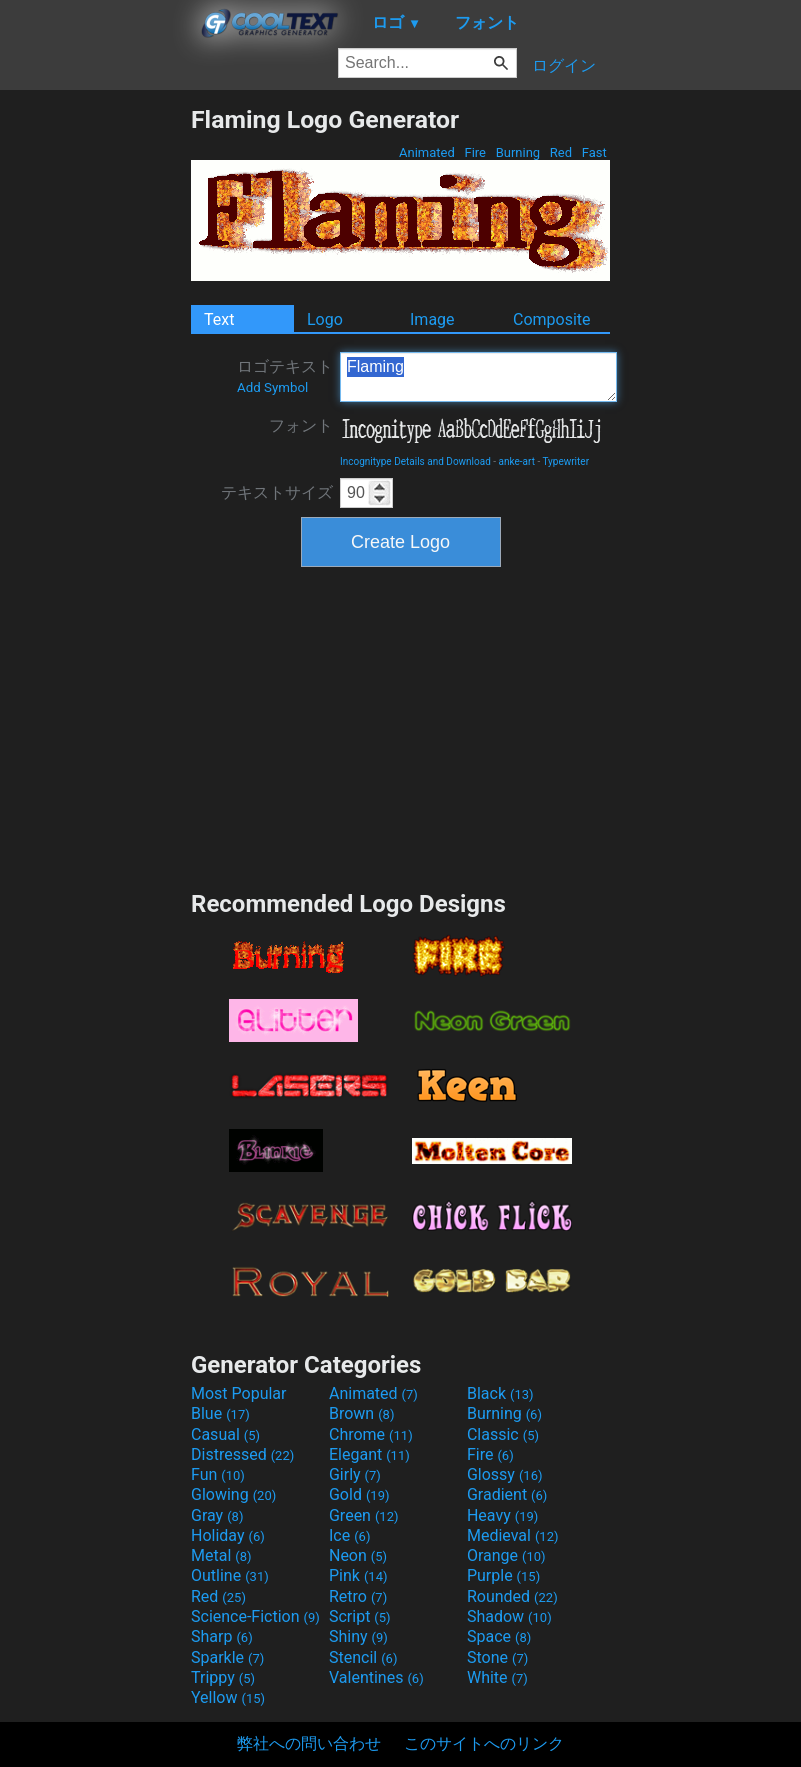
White (497, 1677)
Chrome (371, 1434)
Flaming (478, 377)
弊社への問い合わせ (309, 1743)
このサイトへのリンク (484, 1743)
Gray (217, 1515)
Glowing (233, 1494)
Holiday (228, 1535)
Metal (221, 1555)
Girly (355, 1474)
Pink (358, 1575)
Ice (349, 1535)
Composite (552, 319)
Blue (220, 1413)
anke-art (517, 461)
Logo (325, 319)
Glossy (505, 1474)
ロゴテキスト (285, 376)
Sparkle (227, 1657)
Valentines (376, 1677)
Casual (225, 1434)
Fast (594, 152)
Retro (358, 1596)
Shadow (509, 1616)
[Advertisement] (95, 405)
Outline (230, 1575)
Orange (506, 1555)
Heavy (502, 1515)
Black (500, 1393)
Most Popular (239, 1393)
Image (432, 319)
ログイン (564, 65)
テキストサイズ (277, 492)
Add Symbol (272, 387)
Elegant (369, 1454)
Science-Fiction (255, 1616)
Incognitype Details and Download (415, 461)
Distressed (242, 1454)
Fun (218, 1474)
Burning (517, 152)
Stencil (363, 1657)
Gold (359, 1494)
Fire (475, 152)
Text (219, 319)
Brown (361, 1413)
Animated (427, 152)
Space (499, 1636)
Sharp (222, 1636)
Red (561, 152)
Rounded (512, 1596)
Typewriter (565, 461)
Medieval (513, 1535)
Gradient (507, 1494)
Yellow (228, 1697)
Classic (503, 1434)
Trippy (223, 1677)
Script (360, 1616)
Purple (503, 1575)
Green (364, 1515)
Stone (497, 1657)
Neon (358, 1555)
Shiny (358, 1636)
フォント (301, 425)
